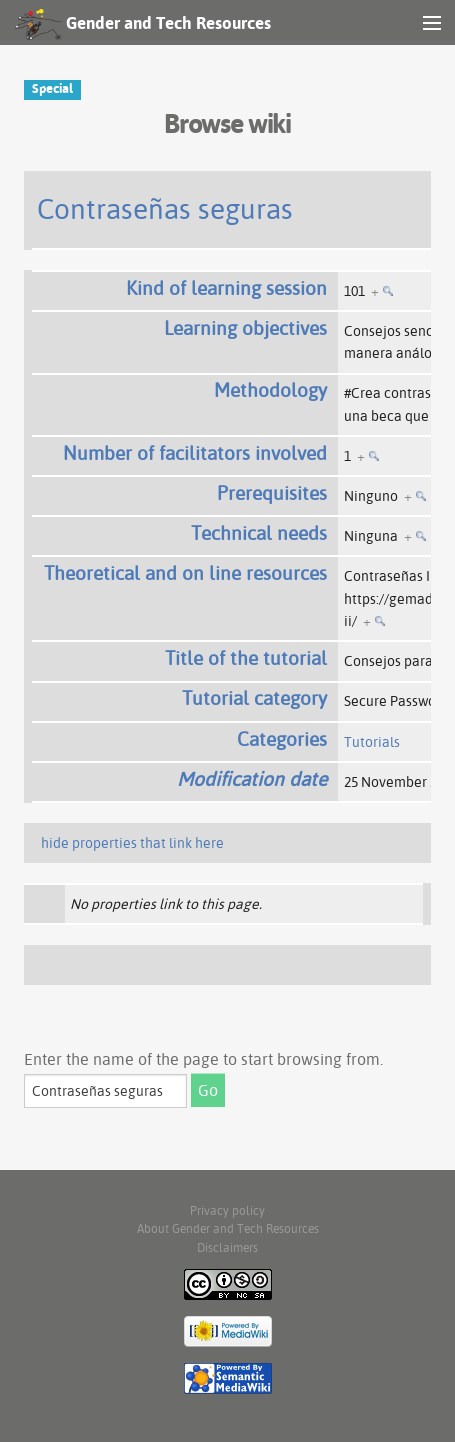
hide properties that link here (132, 843)
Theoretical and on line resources (185, 573)
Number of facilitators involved (195, 453)
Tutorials (372, 742)
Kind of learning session (226, 288)
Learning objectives (245, 328)
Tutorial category (254, 698)
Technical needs (259, 533)
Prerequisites (272, 493)
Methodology (270, 390)
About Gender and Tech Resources (228, 1228)
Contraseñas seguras (165, 208)
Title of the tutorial (246, 658)
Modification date (252, 779)
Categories (282, 739)
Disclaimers (227, 1247)
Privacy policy (227, 1210)
